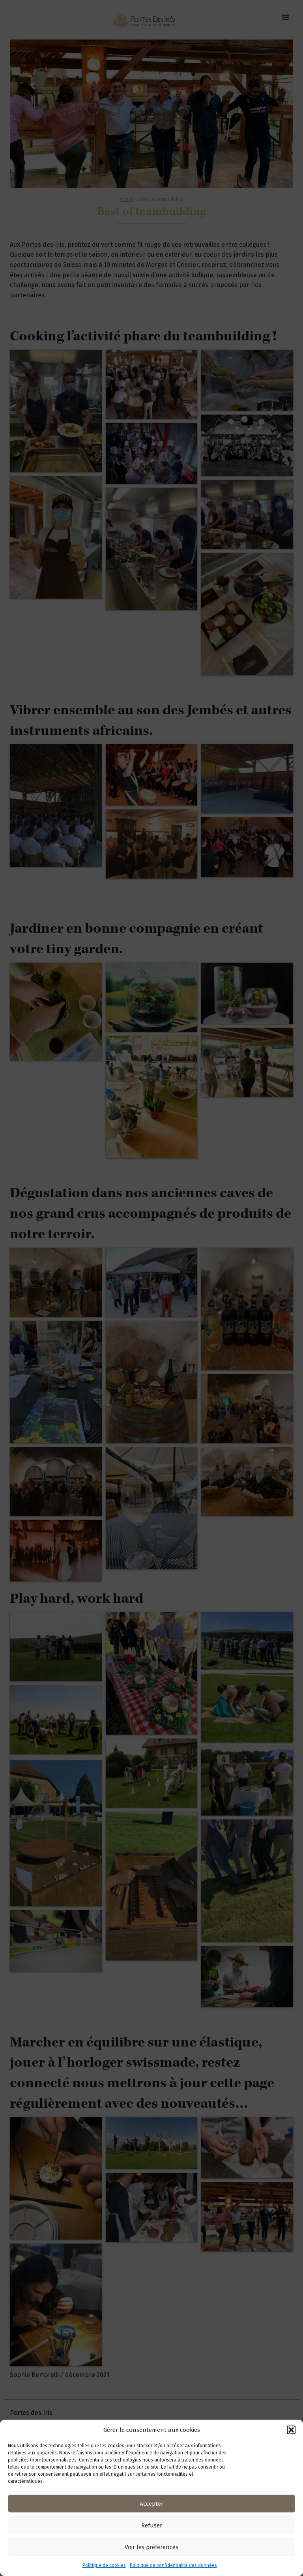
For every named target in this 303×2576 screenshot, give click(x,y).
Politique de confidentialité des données (173, 2565)
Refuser (151, 2525)
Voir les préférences (151, 2547)
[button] (291, 2430)
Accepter (151, 2503)
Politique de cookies (104, 2565)
